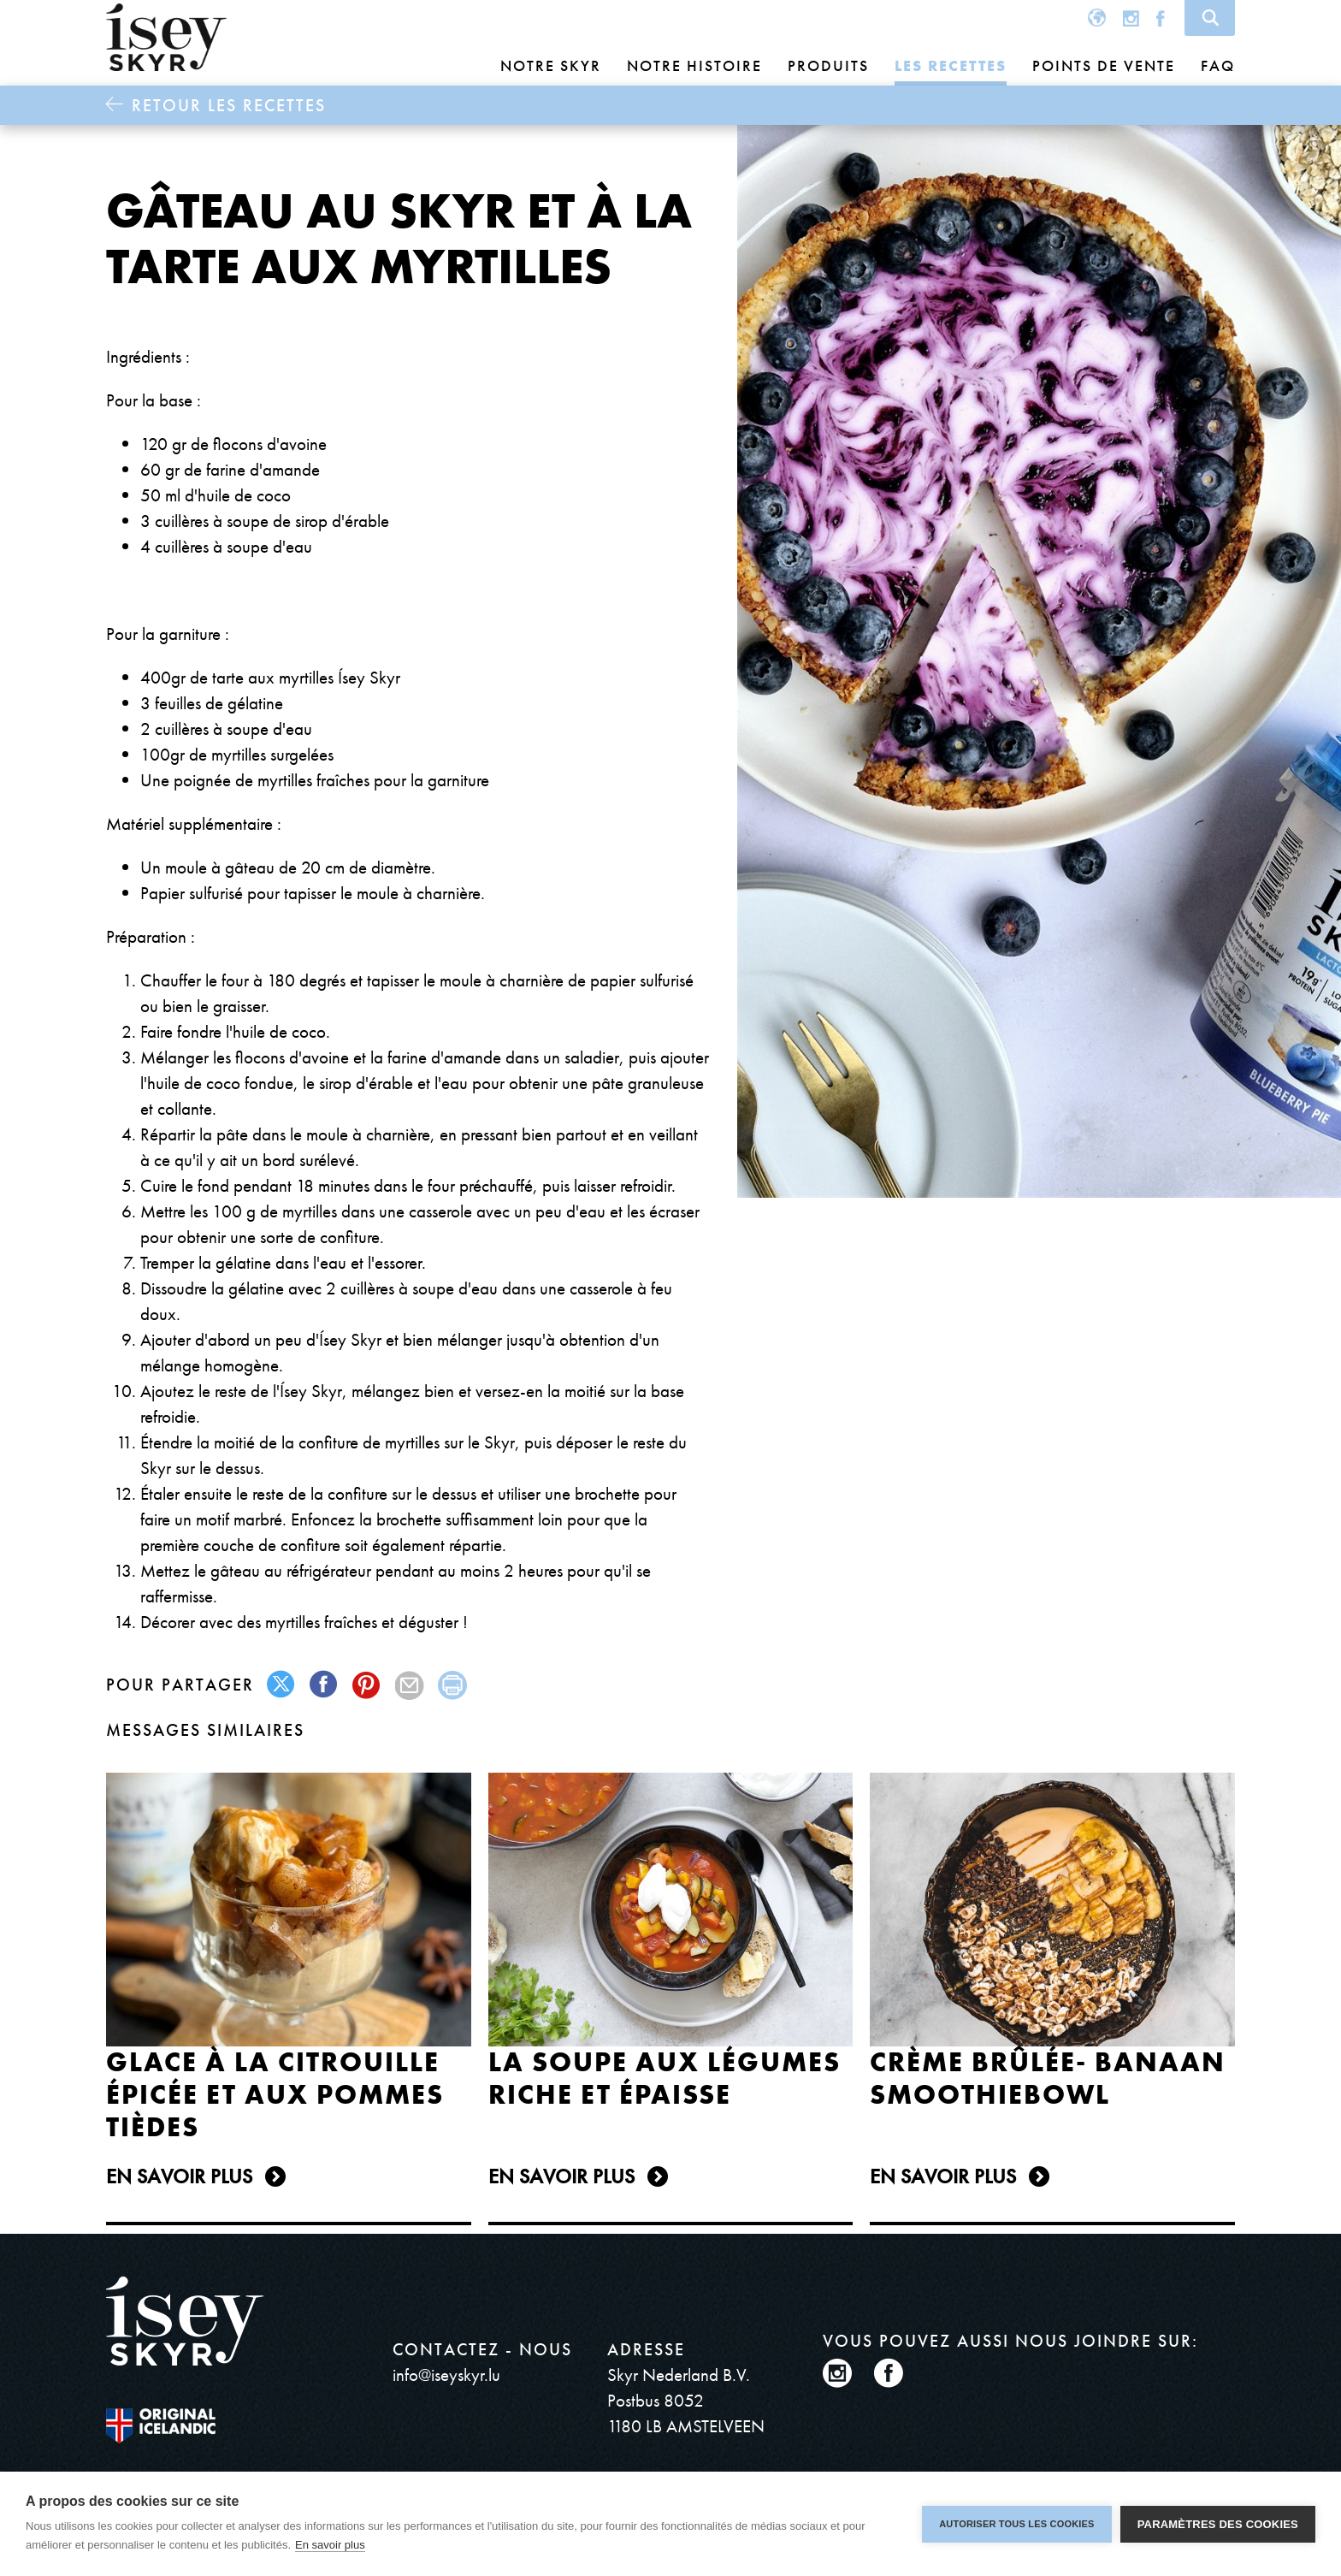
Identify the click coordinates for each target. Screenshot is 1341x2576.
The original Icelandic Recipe (189, 2425)
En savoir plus (330, 2544)
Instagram (1131, 18)
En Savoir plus (179, 2176)
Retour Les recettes (229, 105)
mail (410, 1685)
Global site (1097, 18)
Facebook (1160, 18)
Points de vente (1103, 65)
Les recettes (951, 65)
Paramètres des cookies (1217, 2524)
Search (1209, 18)
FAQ (1218, 65)
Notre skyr (550, 65)
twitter (282, 1685)
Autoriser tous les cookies (1016, 2524)
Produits (828, 65)
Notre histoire (694, 65)
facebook (325, 1685)
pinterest (367, 1685)
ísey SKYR (166, 37)
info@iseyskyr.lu (446, 2374)
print (453, 1685)
